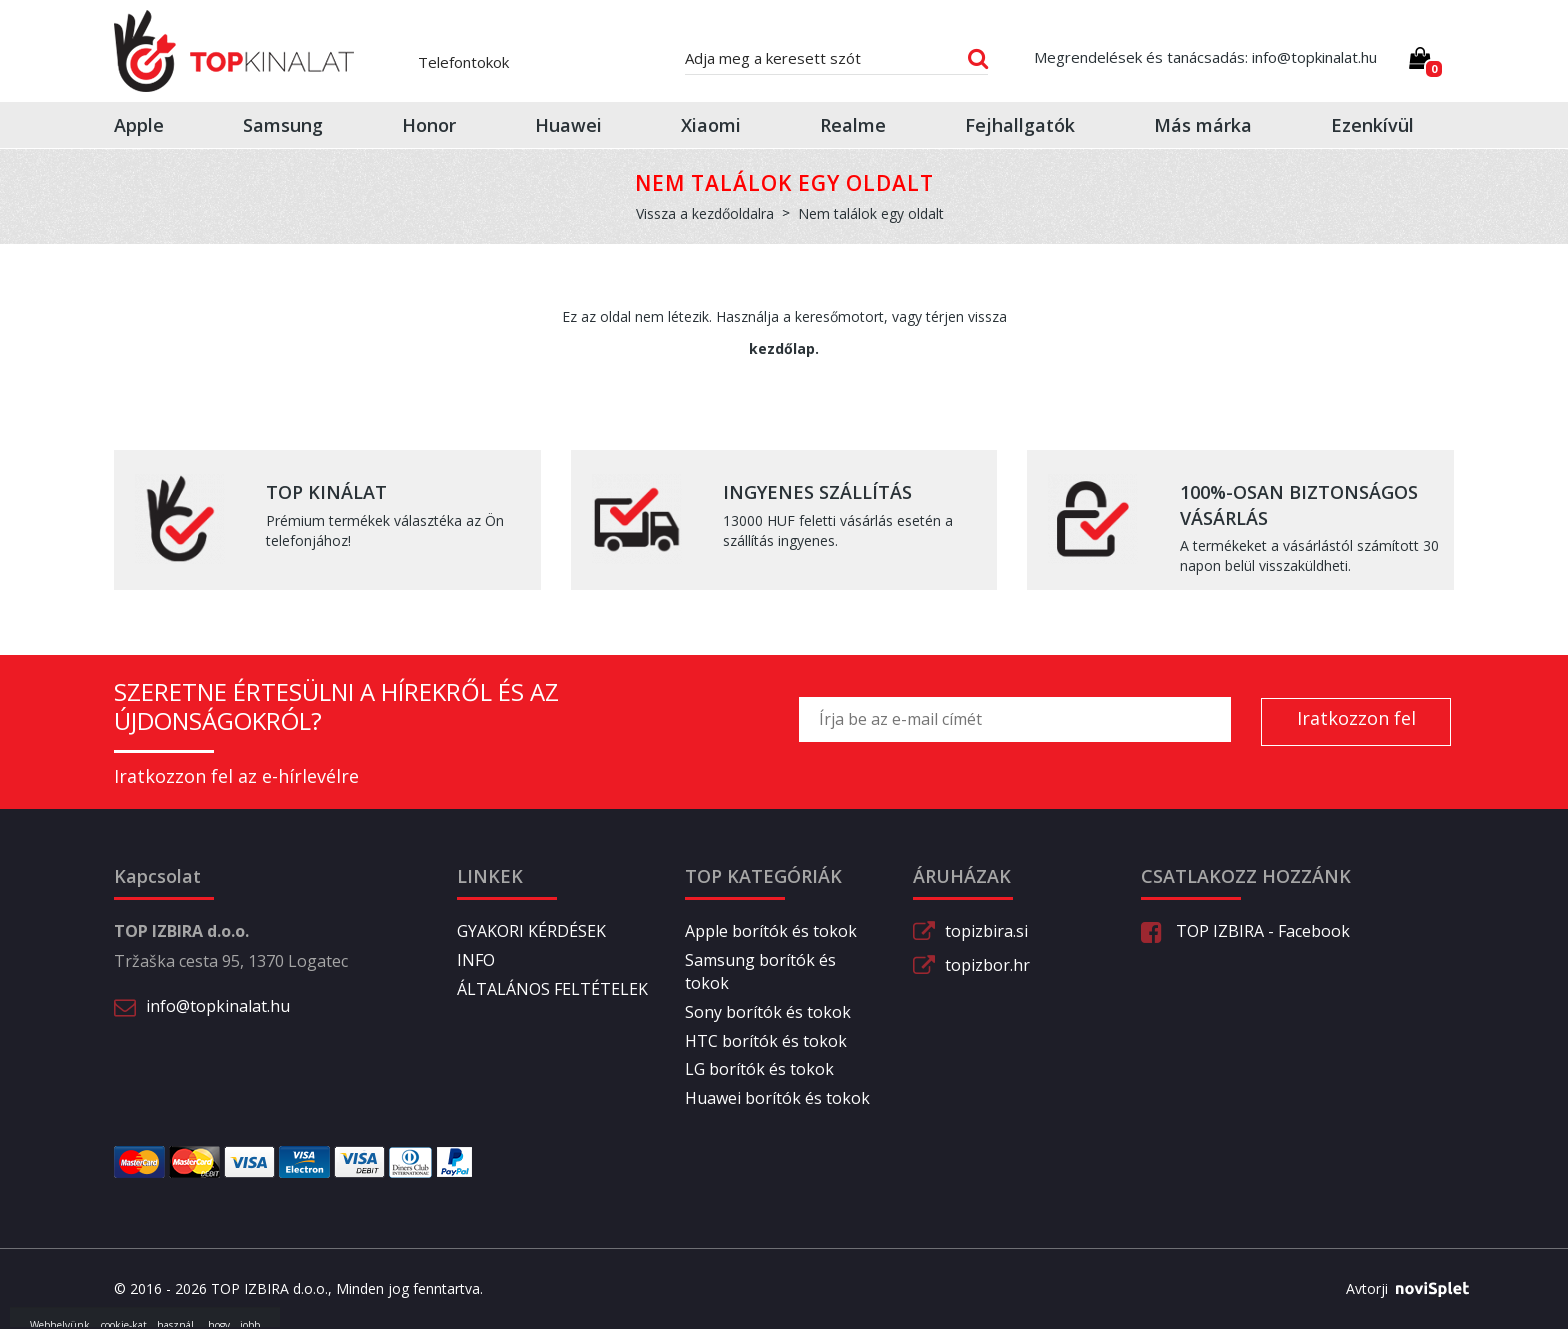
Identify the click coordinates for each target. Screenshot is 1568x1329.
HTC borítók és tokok (766, 1041)
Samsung (283, 125)
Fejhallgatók (1020, 125)
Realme (853, 125)
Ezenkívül (1372, 125)
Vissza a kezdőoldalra (705, 213)
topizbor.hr (987, 965)
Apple (139, 125)
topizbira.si (986, 931)
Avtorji (1400, 1289)
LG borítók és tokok (759, 1069)
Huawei (568, 125)
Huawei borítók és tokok (777, 1098)
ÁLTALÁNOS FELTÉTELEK (552, 989)
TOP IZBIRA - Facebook (1245, 931)
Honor (429, 125)
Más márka (1203, 125)
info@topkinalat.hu (218, 1006)
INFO (476, 960)
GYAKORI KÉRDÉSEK (531, 931)
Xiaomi (711, 125)
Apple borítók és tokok (771, 931)
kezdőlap (782, 348)
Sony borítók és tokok (768, 1012)
